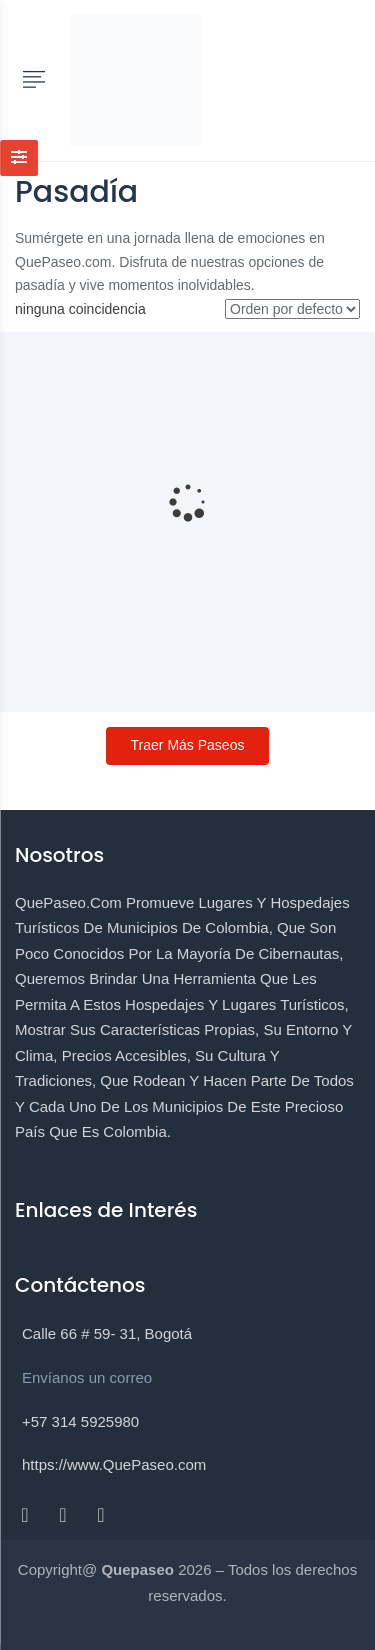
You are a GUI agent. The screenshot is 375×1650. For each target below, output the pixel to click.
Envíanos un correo (87, 1377)
